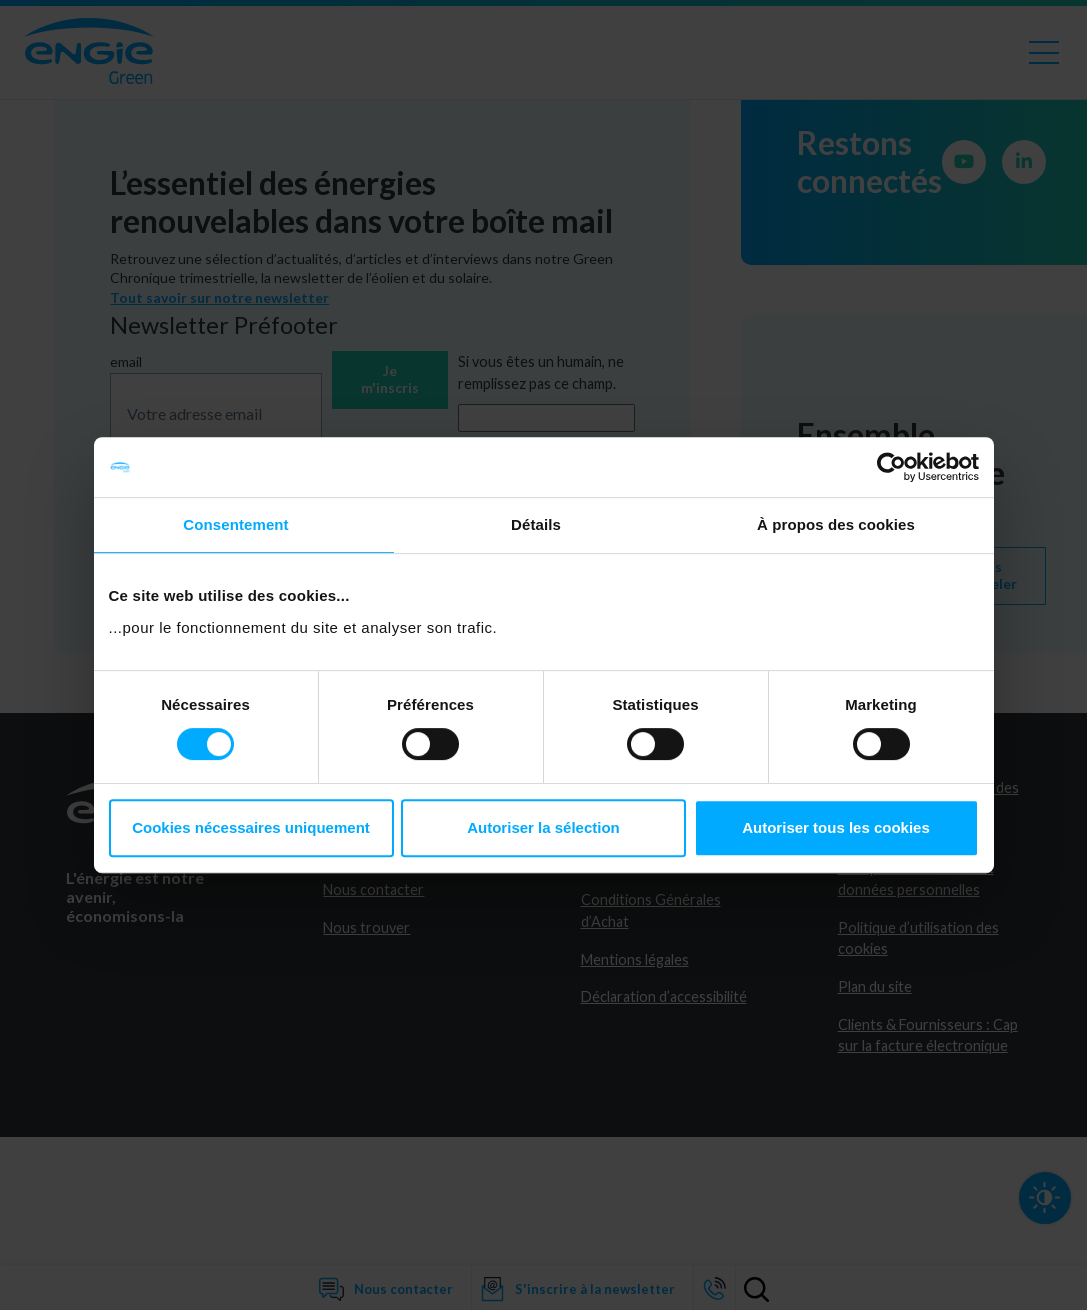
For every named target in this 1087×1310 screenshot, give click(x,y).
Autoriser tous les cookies (836, 827)
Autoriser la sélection (543, 827)
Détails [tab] (536, 524)
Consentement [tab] (235, 524)
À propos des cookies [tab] (836, 524)
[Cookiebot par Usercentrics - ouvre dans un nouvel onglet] (891, 467)
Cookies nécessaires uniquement (251, 827)
